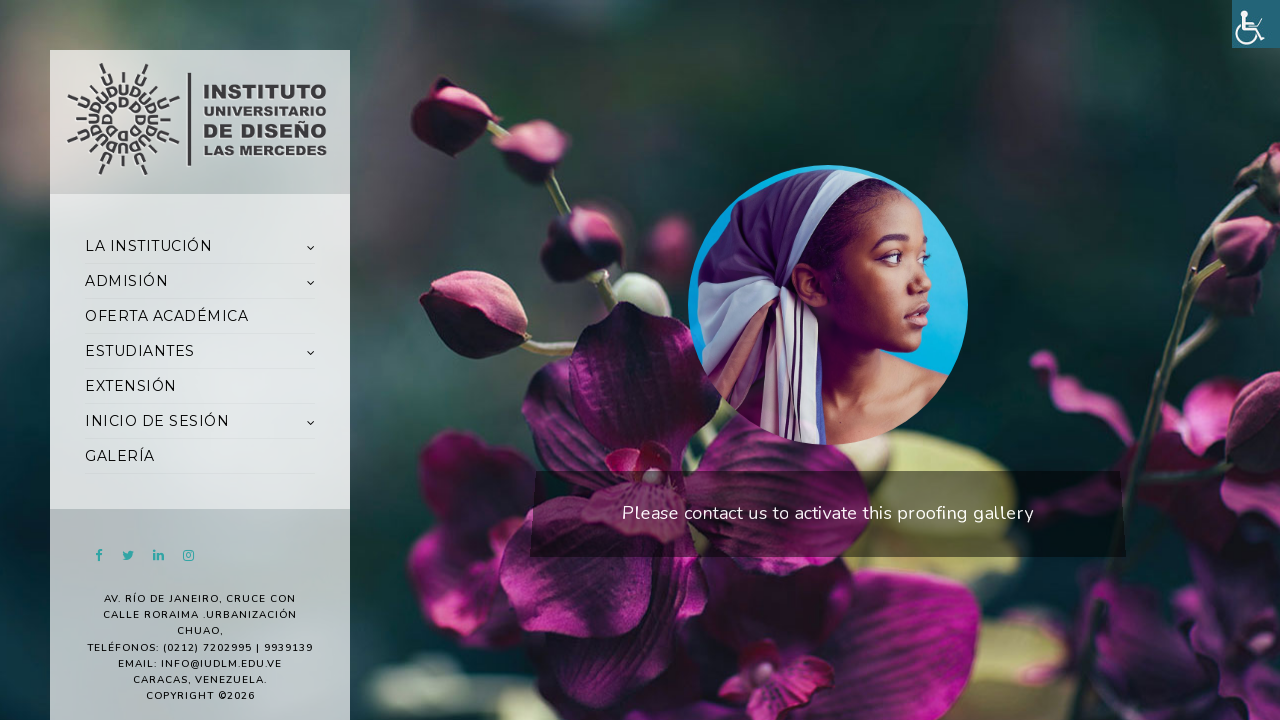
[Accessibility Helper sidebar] (1256, 24)
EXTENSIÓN (131, 386)
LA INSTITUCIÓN (148, 246)
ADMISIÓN (126, 281)
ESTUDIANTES (140, 351)
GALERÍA (120, 456)
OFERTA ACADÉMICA (166, 316)
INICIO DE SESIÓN (157, 421)
